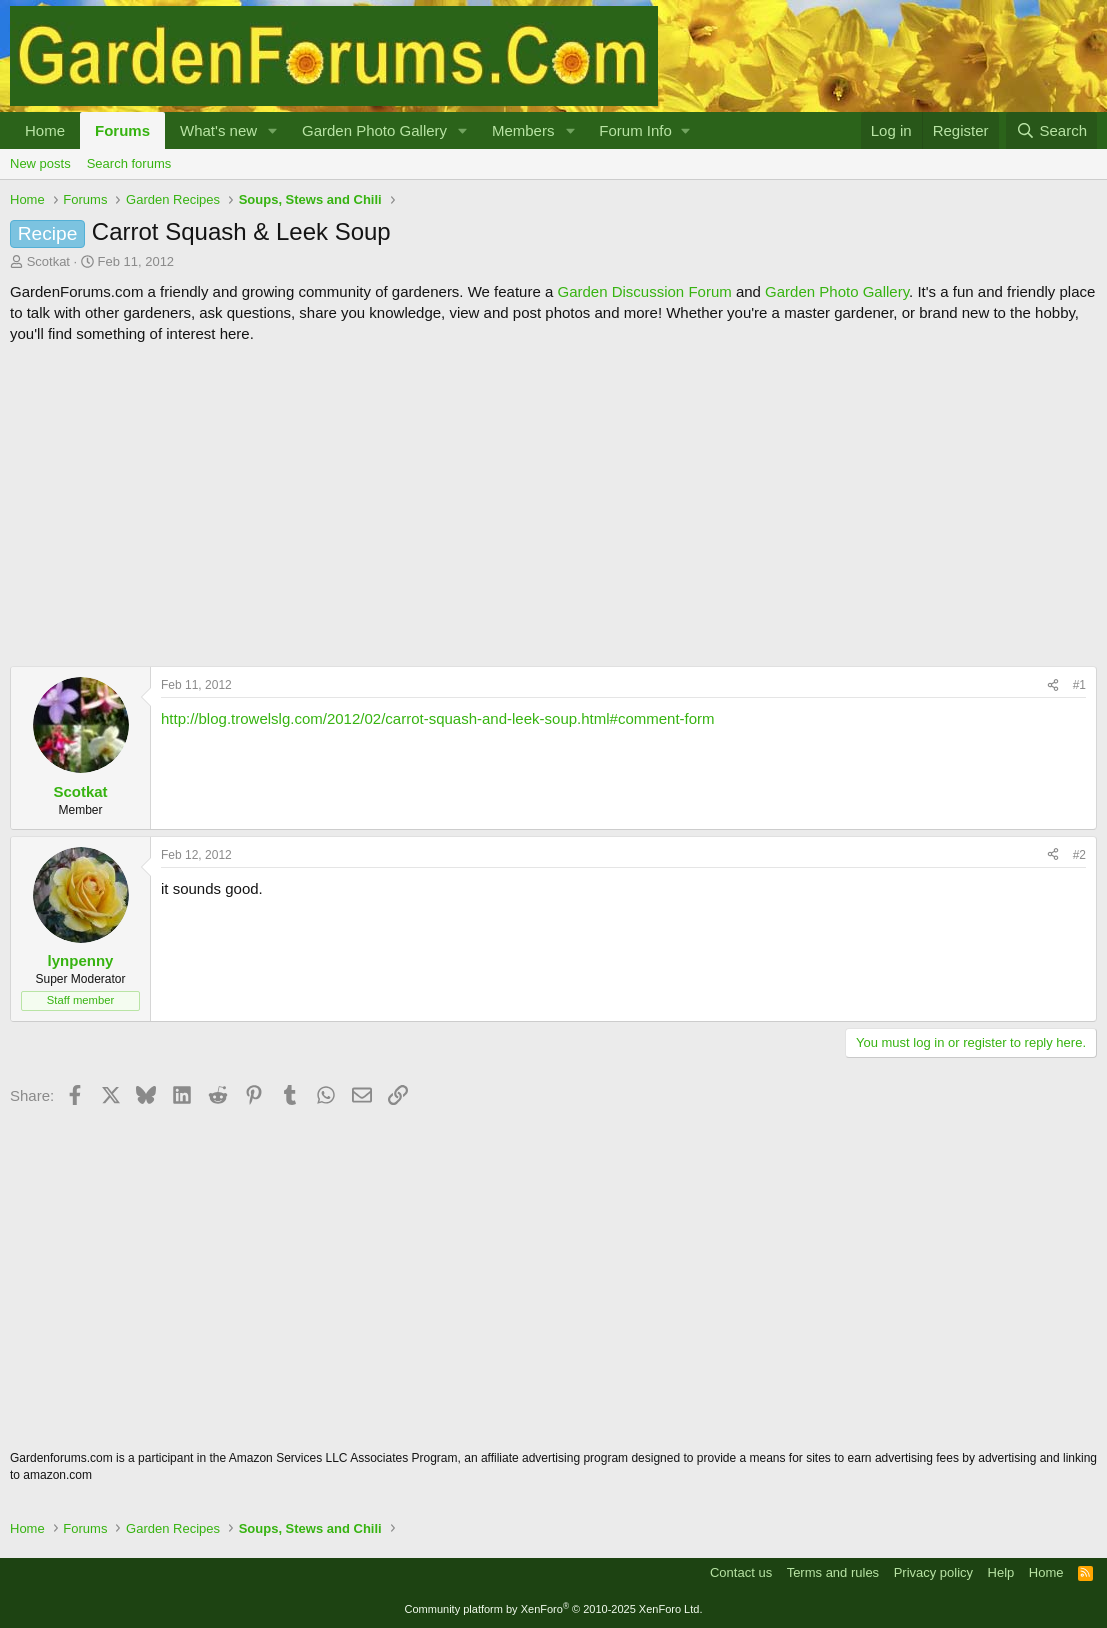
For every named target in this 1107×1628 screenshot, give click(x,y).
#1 (1079, 685)
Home (45, 130)
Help (1001, 1572)
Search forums (129, 163)
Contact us (741, 1572)
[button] (273, 130)
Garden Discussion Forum (644, 291)
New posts (40, 163)
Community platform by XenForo (554, 1609)
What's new (218, 130)
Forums (122, 130)
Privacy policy (933, 1572)
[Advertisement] (553, 505)
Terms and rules (833, 1572)
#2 (1079, 855)
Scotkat (48, 261)
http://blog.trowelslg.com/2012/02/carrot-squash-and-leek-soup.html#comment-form (438, 718)
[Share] (1053, 685)
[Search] (1051, 130)
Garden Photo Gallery (374, 130)
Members (523, 130)
